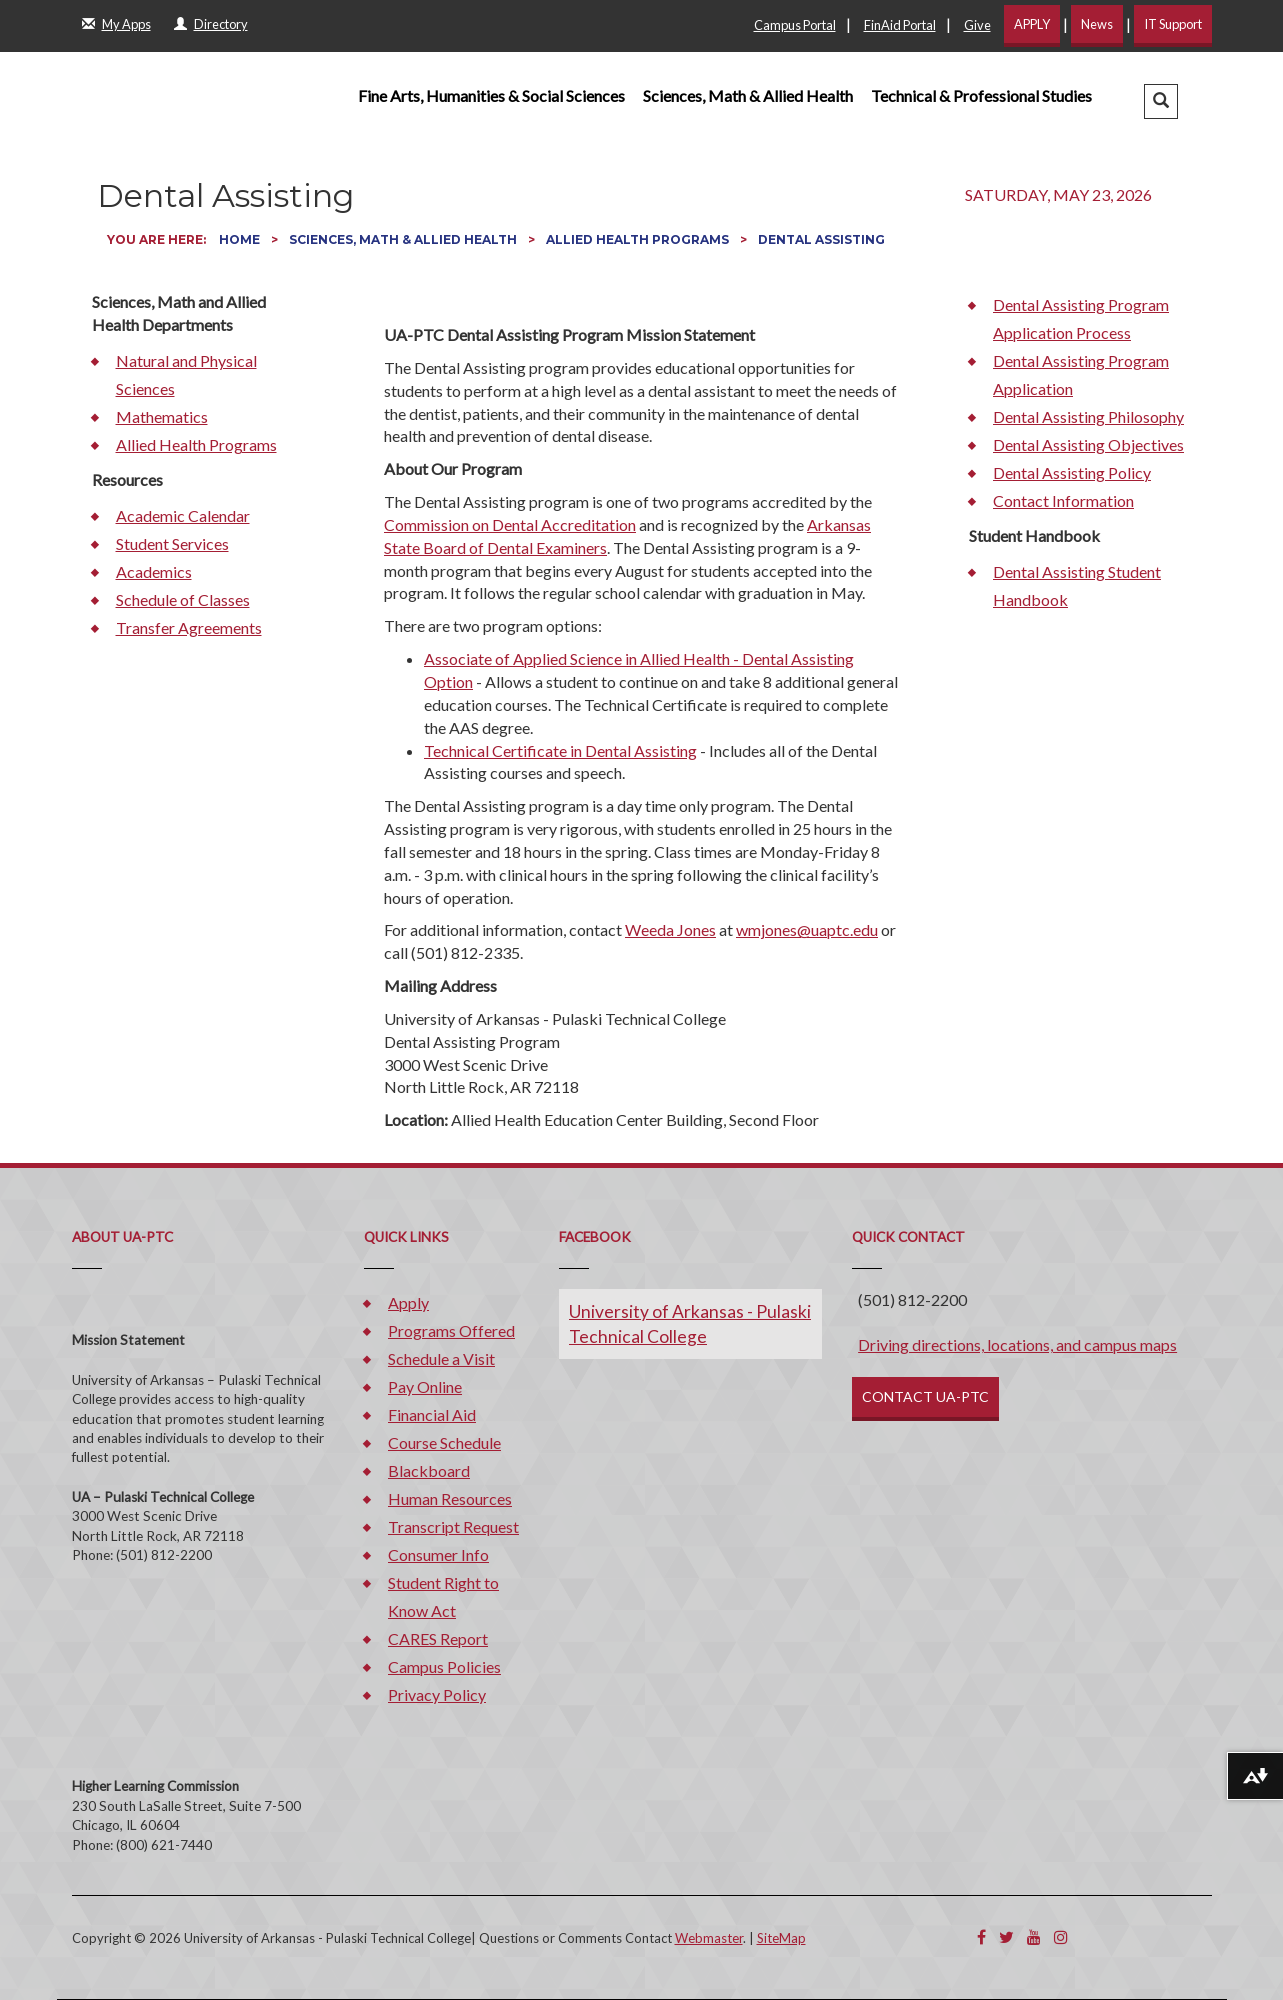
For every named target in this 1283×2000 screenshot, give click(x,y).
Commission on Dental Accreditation (510, 524)
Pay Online (425, 1386)
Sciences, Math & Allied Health (748, 95)
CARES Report (438, 1638)
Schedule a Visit (441, 1358)
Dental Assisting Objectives (1088, 444)
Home (241, 239)
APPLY (1032, 24)
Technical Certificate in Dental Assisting (560, 750)
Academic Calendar (183, 515)
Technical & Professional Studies (981, 95)
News (1097, 24)
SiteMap (781, 1938)
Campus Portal (795, 25)
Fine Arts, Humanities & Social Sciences (491, 95)
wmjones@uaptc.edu (807, 929)
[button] (1161, 101)
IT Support (1173, 24)
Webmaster (709, 1938)
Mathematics (162, 416)
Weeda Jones (670, 929)
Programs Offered (451, 1330)
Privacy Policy (437, 1694)
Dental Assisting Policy (1072, 472)
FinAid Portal (900, 25)
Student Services (172, 543)
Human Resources (450, 1498)
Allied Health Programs (639, 239)
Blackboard (429, 1470)
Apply (408, 1302)
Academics (154, 571)
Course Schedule (444, 1442)
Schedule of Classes (183, 599)
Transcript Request (453, 1526)
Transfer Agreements (189, 627)
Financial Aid (432, 1414)
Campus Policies (444, 1666)
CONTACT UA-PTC (925, 1396)
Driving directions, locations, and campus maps (1017, 1344)
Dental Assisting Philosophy (1088, 416)
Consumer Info (438, 1554)
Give (977, 25)
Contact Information (1063, 500)
